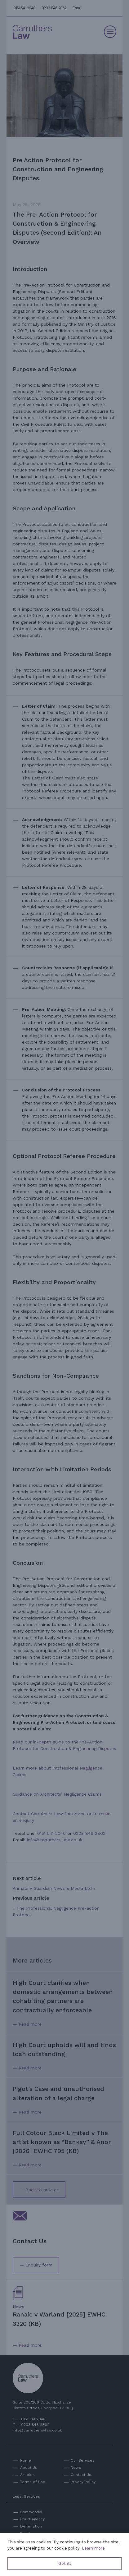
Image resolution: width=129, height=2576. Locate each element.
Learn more (93, 2548)
